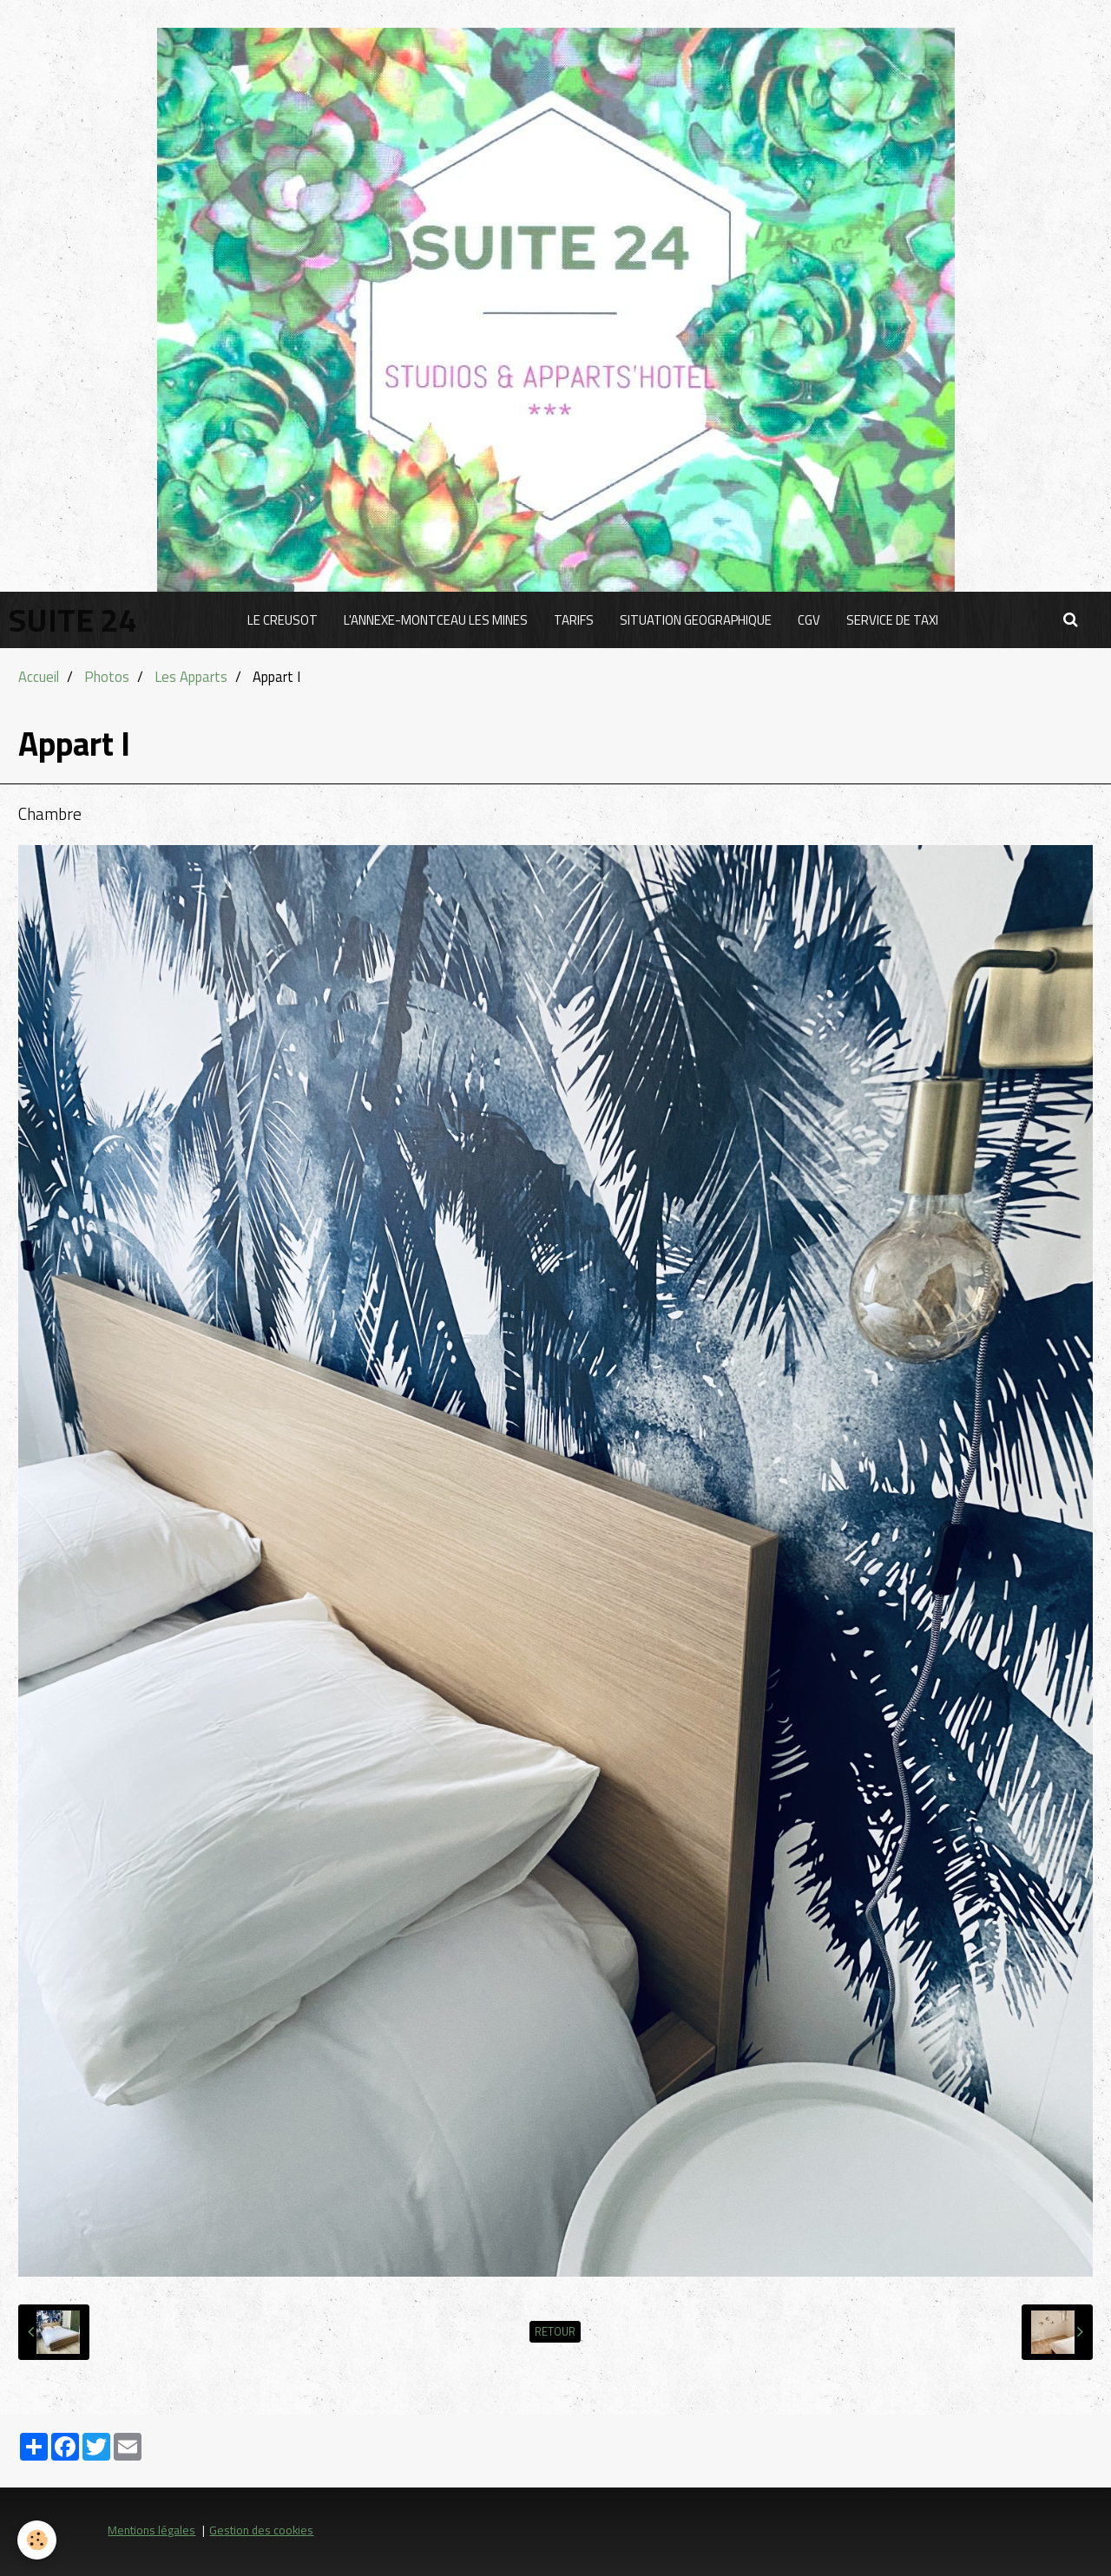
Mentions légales (151, 2530)
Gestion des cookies (261, 2530)
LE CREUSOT (282, 620)
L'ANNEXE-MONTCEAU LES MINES (436, 620)
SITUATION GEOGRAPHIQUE (696, 620)
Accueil (38, 676)
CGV (809, 620)
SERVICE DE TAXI (892, 620)
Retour (555, 2332)
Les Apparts (190, 676)
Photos (106, 676)
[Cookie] (36, 2540)
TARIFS (574, 620)
